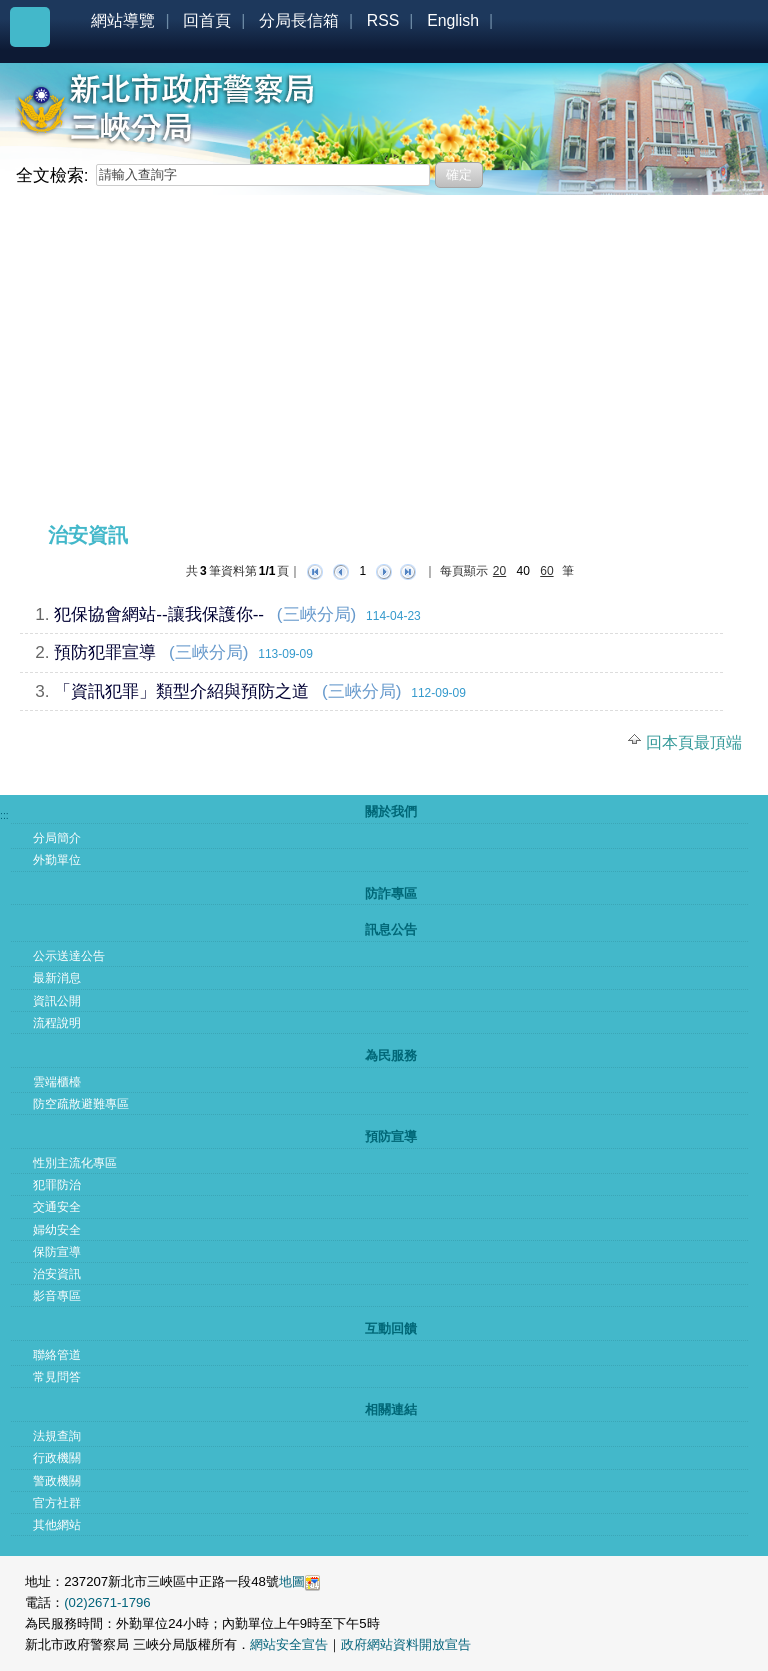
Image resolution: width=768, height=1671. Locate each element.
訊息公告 (391, 929)
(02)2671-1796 (107, 1602)
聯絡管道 (57, 1355)
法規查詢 (57, 1436)
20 (499, 571)
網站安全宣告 (289, 1644)
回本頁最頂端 (694, 742)
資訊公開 (57, 1001)
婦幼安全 (57, 1230)
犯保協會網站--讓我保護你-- (159, 614)
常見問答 (57, 1377)
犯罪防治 (57, 1185)
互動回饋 (391, 1328)
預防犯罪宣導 (105, 652)
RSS (383, 20)
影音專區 (57, 1296)
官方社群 (57, 1503)
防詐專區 (391, 893)
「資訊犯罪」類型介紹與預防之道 (181, 691)
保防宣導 (57, 1252)
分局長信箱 (299, 20)
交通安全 (57, 1207)
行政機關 (57, 1458)
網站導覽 (123, 20)
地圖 (292, 1581)
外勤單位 (57, 860)
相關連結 (391, 1409)
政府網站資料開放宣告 (406, 1644)
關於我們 (391, 811)
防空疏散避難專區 (81, 1104)
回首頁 (207, 20)
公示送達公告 (69, 956)
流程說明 (57, 1023)
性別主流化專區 (75, 1163)
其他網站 (57, 1525)
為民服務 (391, 1055)
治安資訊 (57, 1274)
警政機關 (57, 1481)
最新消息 (57, 978)
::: (24, 203)
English (453, 20)
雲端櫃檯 (57, 1082)
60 (546, 571)
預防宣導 (391, 1136)
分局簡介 (57, 838)
